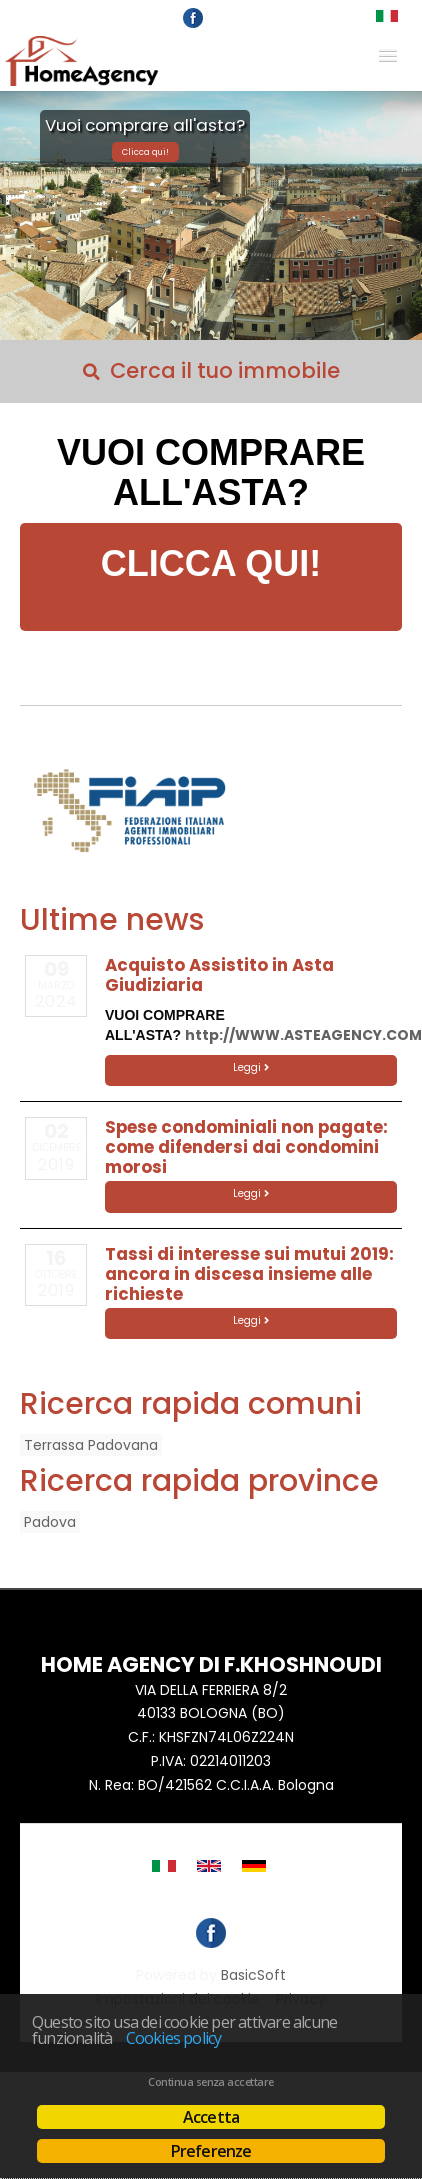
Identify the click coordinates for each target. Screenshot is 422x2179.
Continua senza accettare (210, 2082)
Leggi (251, 1067)
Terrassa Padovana (91, 1445)
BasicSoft (253, 1975)
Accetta (211, 2117)
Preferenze (211, 2151)
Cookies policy (174, 2038)
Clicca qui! (145, 152)
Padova (50, 1522)
